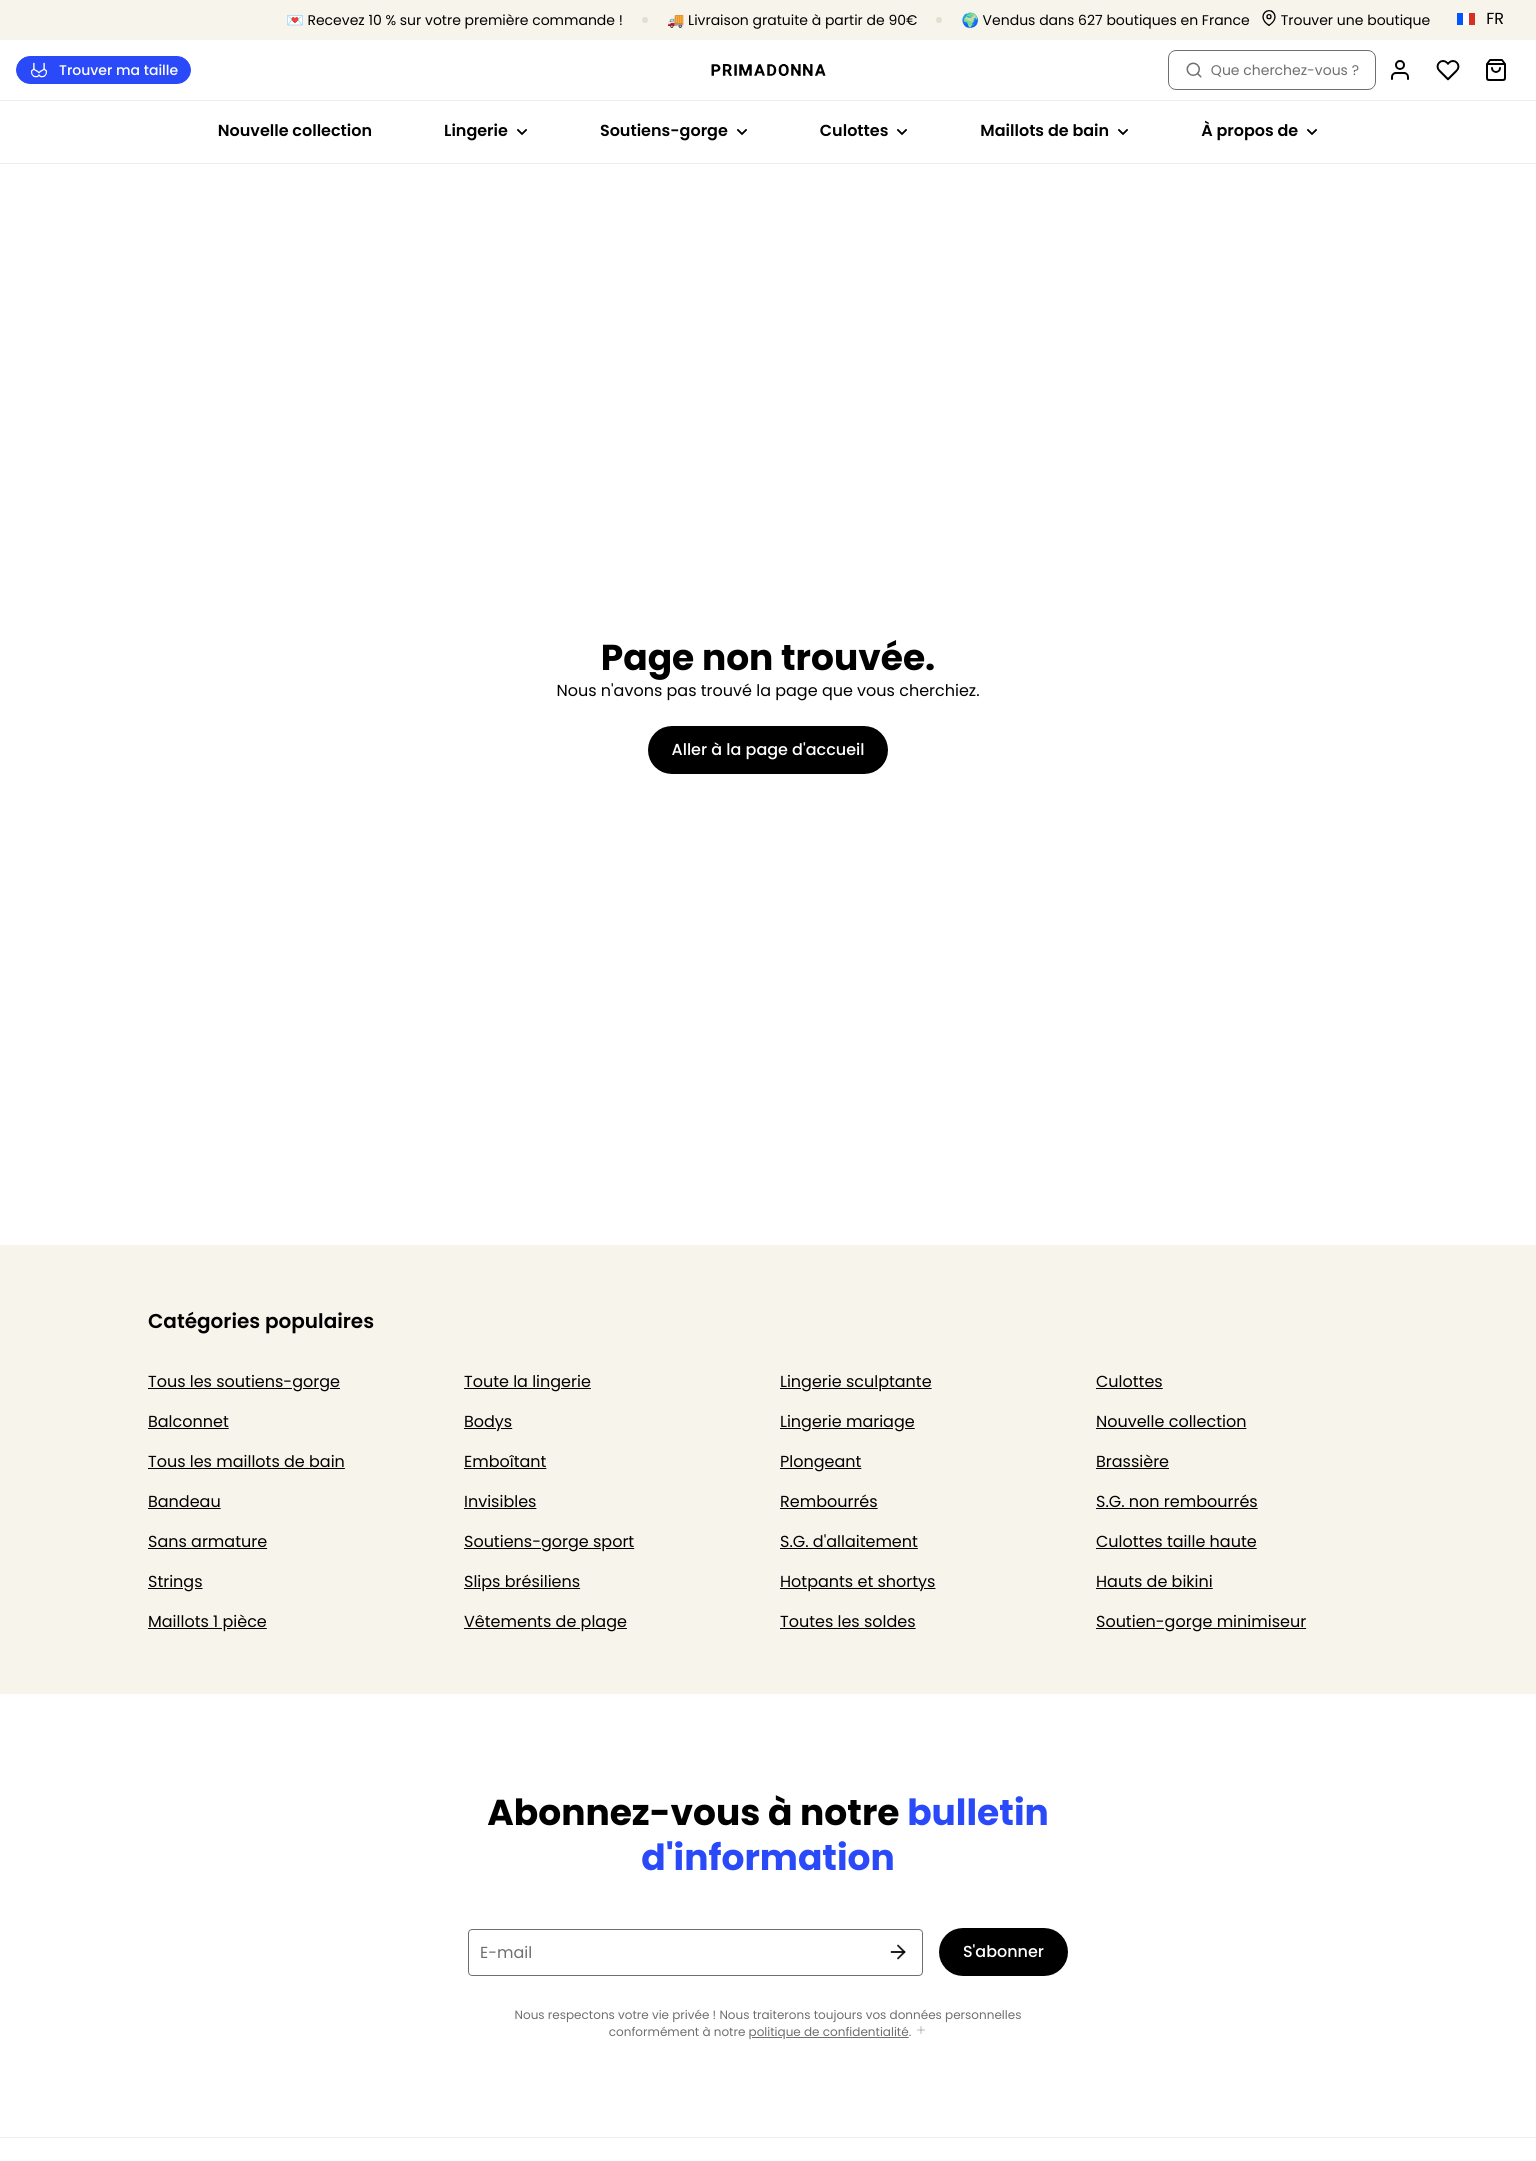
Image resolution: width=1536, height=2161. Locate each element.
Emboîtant (505, 1461)
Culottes (1129, 1381)
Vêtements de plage (545, 1621)
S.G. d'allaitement (849, 1541)
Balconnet (188, 1421)
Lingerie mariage (847, 1421)
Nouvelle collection (295, 130)
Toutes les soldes (848, 1621)
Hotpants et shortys (857, 1581)
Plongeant (820, 1461)
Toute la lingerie (527, 1381)
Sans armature (207, 1541)
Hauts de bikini (1154, 1581)
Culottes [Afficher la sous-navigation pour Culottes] (864, 130)
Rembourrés (829, 1501)
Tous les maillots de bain (246, 1461)
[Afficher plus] (921, 2031)
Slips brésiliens (522, 1581)
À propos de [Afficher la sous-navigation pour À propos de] (1259, 130)
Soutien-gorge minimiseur (1201, 1621)
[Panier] (1496, 70)
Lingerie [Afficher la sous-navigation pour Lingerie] (486, 130)
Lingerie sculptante (856, 1381)
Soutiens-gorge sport (549, 1541)
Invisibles (500, 1501)
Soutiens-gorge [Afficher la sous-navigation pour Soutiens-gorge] (674, 130)
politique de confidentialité (829, 2032)
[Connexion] (1400, 70)
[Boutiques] (1346, 20)
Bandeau (184, 1501)
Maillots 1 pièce (207, 1621)
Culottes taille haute (1176, 1541)
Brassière (1132, 1461)
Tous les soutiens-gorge (244, 1381)
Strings (175, 1581)
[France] (1487, 19)
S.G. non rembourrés (1177, 1501)
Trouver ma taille (103, 70)
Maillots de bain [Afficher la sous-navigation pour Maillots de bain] (1054, 130)
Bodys (488, 1421)
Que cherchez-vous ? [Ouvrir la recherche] (1272, 70)
